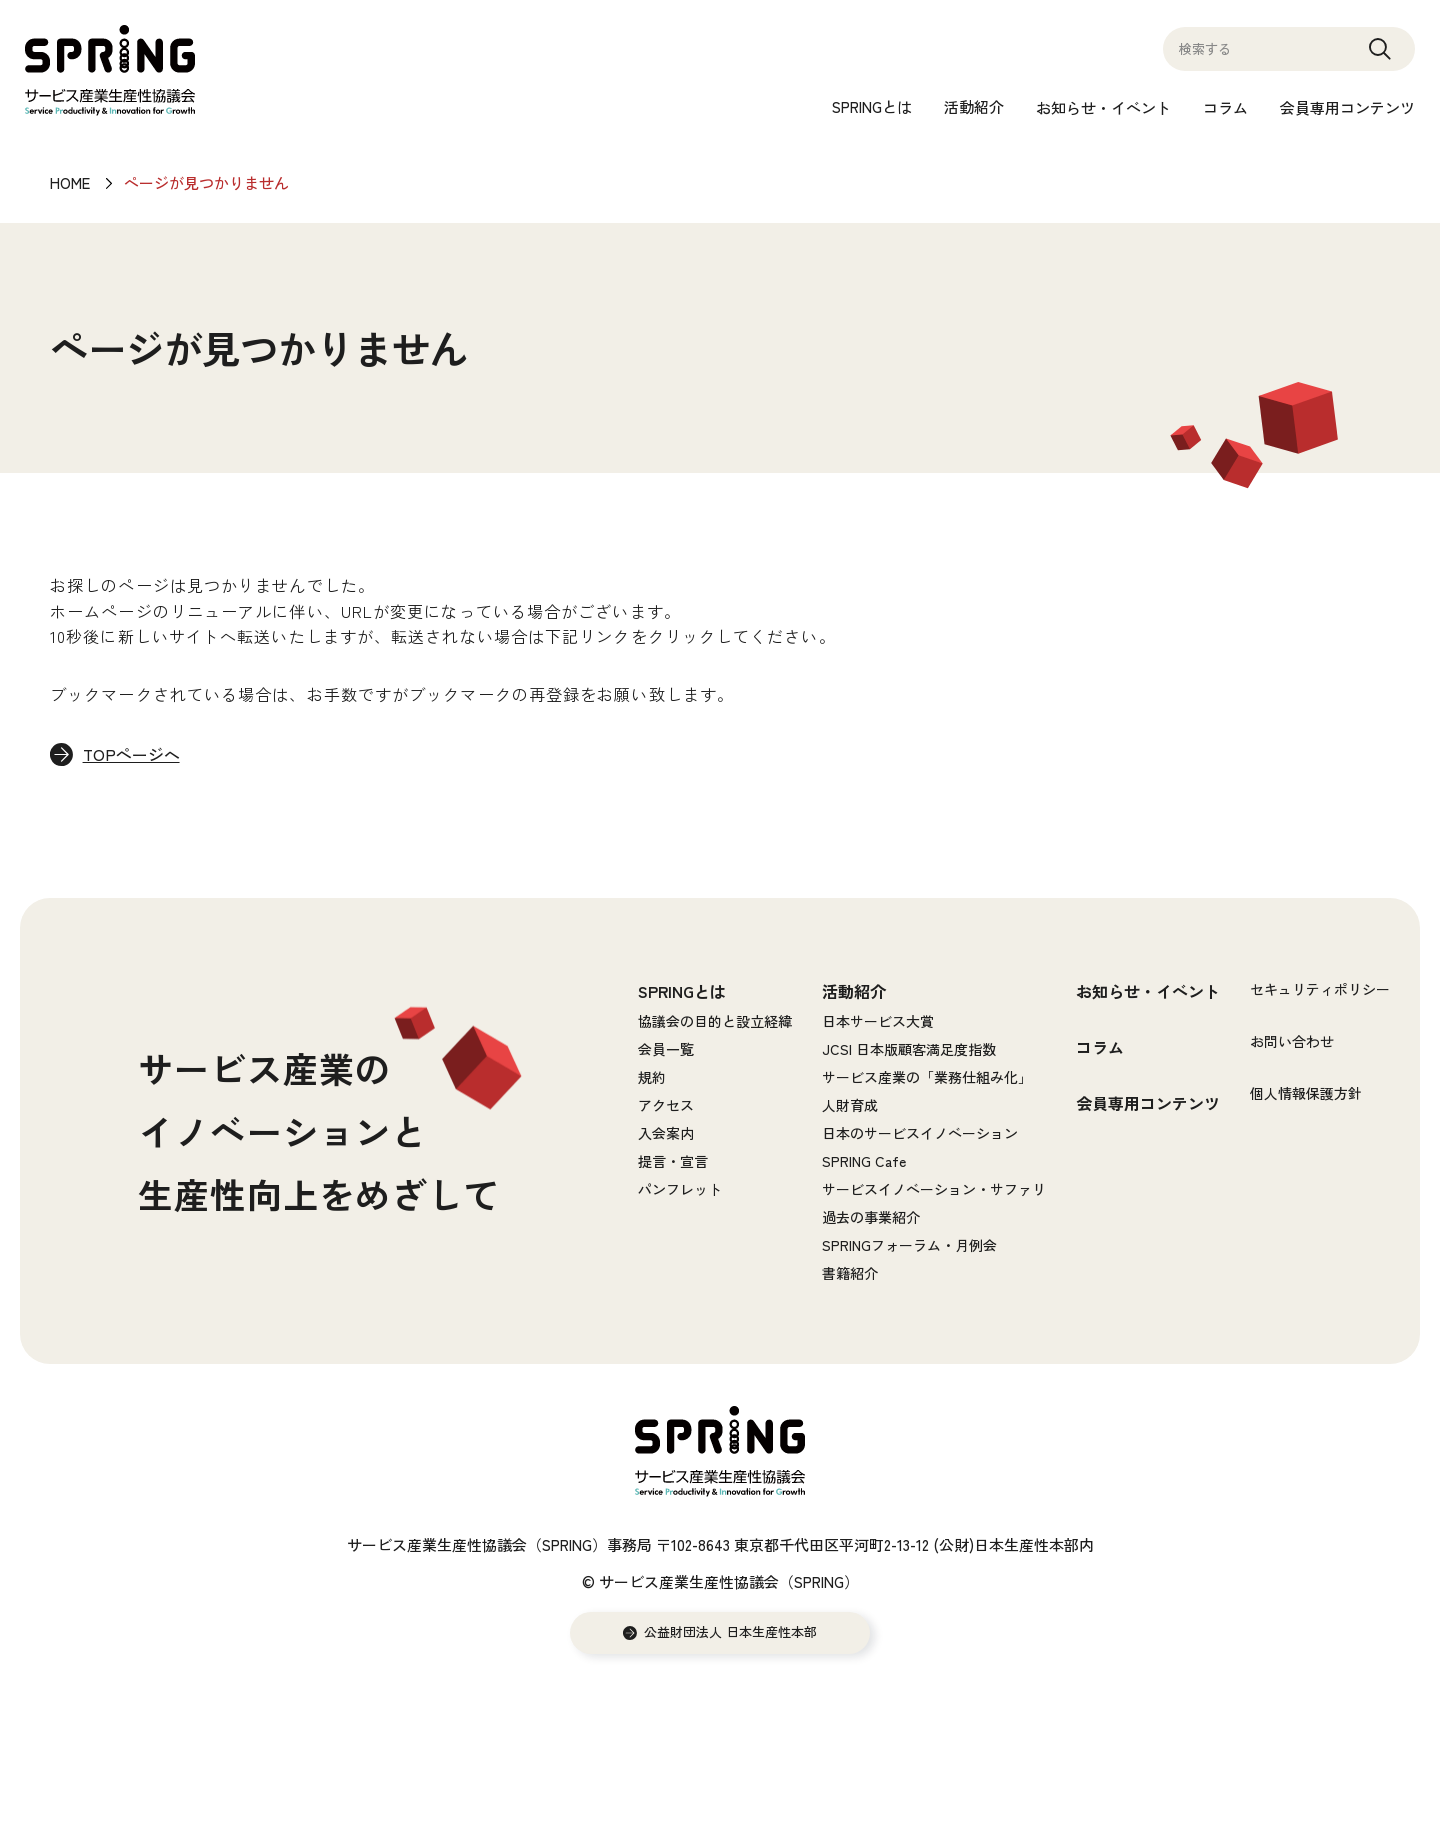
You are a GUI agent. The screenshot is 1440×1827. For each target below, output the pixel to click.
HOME (70, 182)
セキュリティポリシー (1320, 989)
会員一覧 (666, 1049)
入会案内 (666, 1133)
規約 (652, 1077)
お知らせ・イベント (1103, 107)
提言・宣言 (673, 1161)
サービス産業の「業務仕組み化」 (927, 1077)
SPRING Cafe (864, 1161)
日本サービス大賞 (878, 1021)
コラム (1225, 107)
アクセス (666, 1105)
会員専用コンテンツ (1347, 107)
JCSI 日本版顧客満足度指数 (909, 1049)
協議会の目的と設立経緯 (715, 1021)
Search (1380, 58)
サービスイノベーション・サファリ (934, 1189)
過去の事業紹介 (871, 1217)
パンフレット (680, 1189)
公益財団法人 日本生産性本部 (730, 1633)
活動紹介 (974, 106)
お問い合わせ (1292, 1041)
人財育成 (850, 1105)
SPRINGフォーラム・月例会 (909, 1245)
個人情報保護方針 (1306, 1093)
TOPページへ (133, 755)
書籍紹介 (850, 1273)
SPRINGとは (872, 106)
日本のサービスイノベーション (920, 1133)
